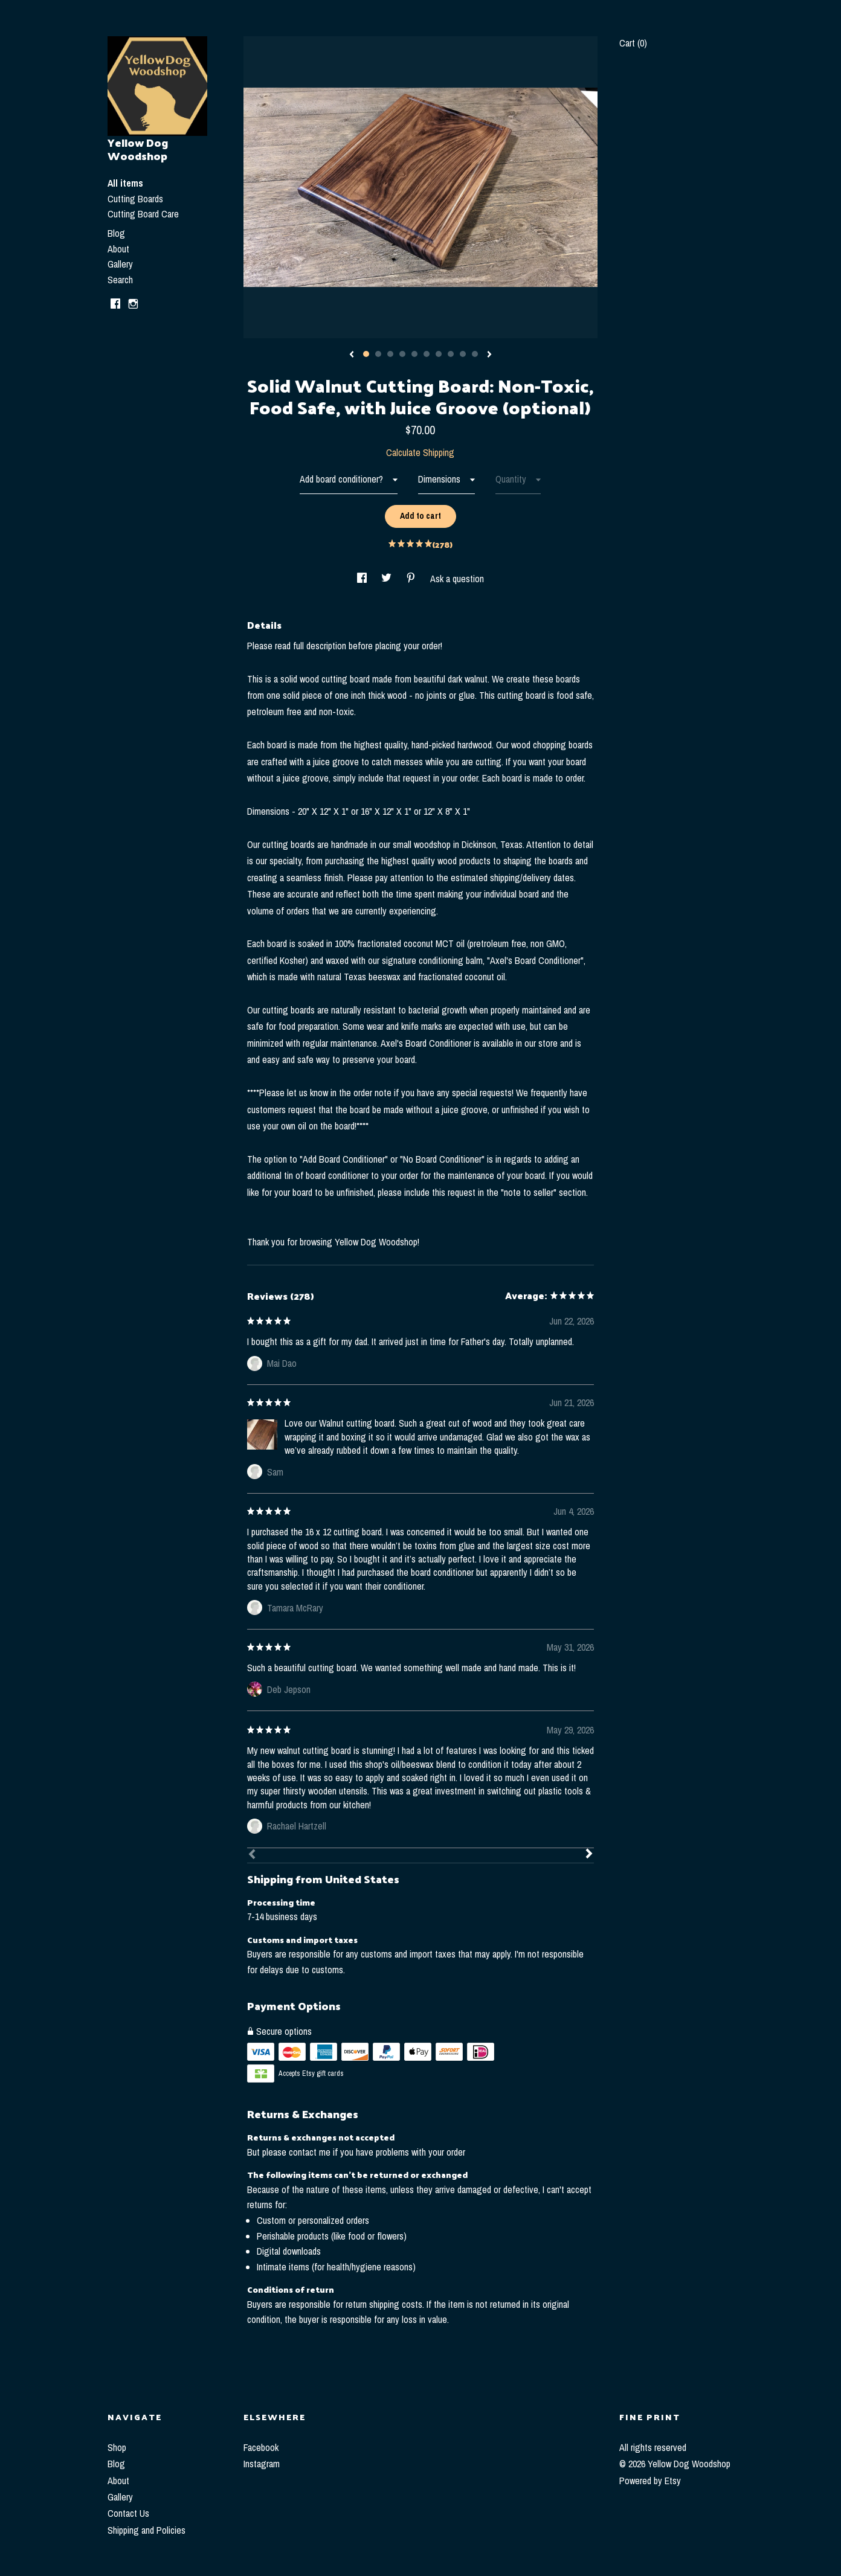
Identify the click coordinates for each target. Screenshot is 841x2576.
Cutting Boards (135, 198)
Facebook (261, 2447)
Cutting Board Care (143, 213)
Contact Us (128, 2513)
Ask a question (457, 578)
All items (125, 183)
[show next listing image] (489, 355)
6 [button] (427, 354)
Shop (117, 2447)
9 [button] (463, 354)
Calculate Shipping (420, 452)
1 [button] (366, 354)
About (118, 248)
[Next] (589, 1854)
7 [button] (439, 354)
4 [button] (402, 354)
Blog (116, 233)
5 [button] (414, 354)
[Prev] (252, 1855)
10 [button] (475, 354)
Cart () (633, 43)
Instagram (261, 2463)
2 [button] (378, 354)
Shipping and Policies (146, 2530)
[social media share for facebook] (363, 578)
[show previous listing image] (352, 355)
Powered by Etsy (650, 2480)
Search (120, 279)
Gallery (120, 264)
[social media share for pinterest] (412, 578)
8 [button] (451, 354)
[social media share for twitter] (387, 578)
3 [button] (390, 354)
